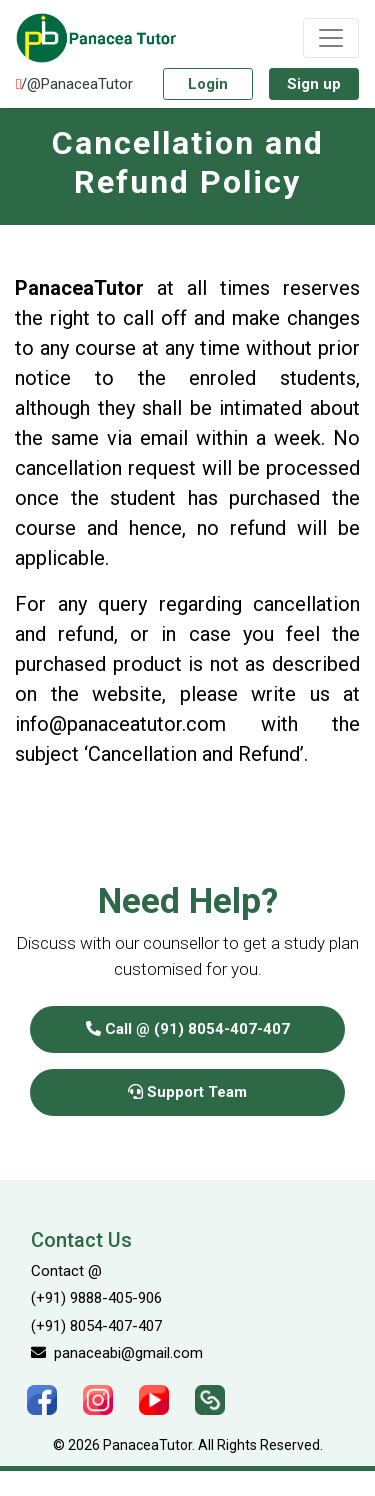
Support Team (187, 1092)
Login (208, 84)
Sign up (314, 84)
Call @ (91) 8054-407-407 (188, 1029)
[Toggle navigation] (331, 38)
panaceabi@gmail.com (117, 1353)
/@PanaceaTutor (74, 84)
